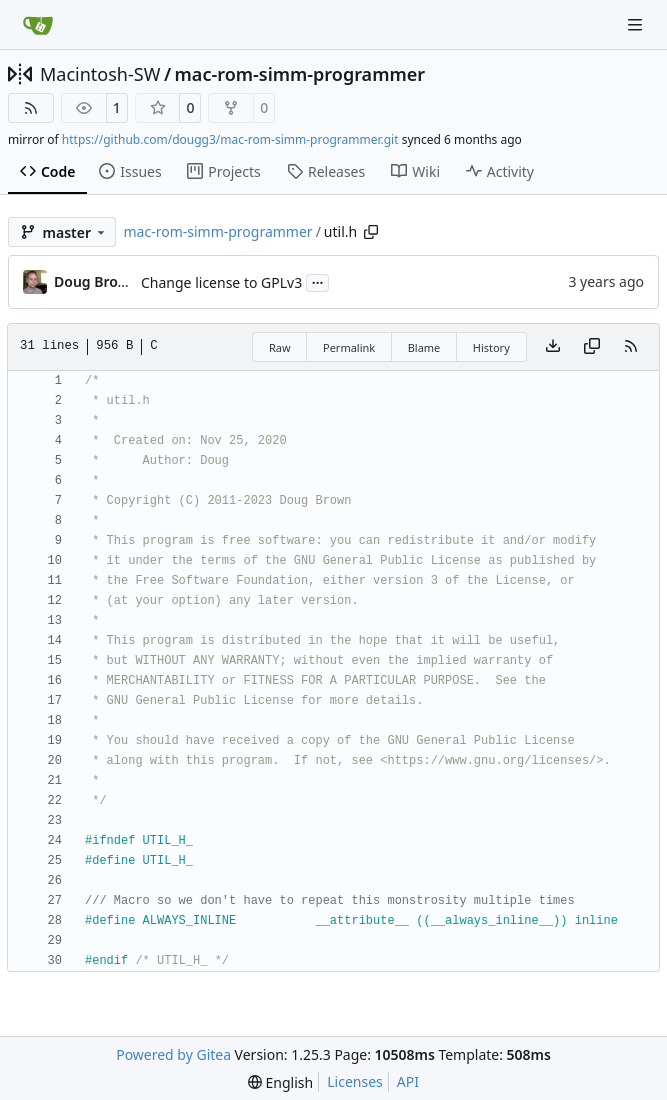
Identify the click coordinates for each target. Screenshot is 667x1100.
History (491, 347)
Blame (424, 347)
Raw (280, 347)
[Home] (38, 25)
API (408, 1081)
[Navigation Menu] (637, 24)
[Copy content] (592, 347)
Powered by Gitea (173, 1054)
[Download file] (553, 347)
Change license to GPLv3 (221, 282)
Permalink (349, 347)
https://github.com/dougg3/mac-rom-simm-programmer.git (230, 139)
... (318, 281)
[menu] (280, 1082)
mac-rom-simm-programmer (300, 74)
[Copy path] (371, 232)
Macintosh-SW (100, 74)
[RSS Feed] (31, 108)
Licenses (355, 1081)
